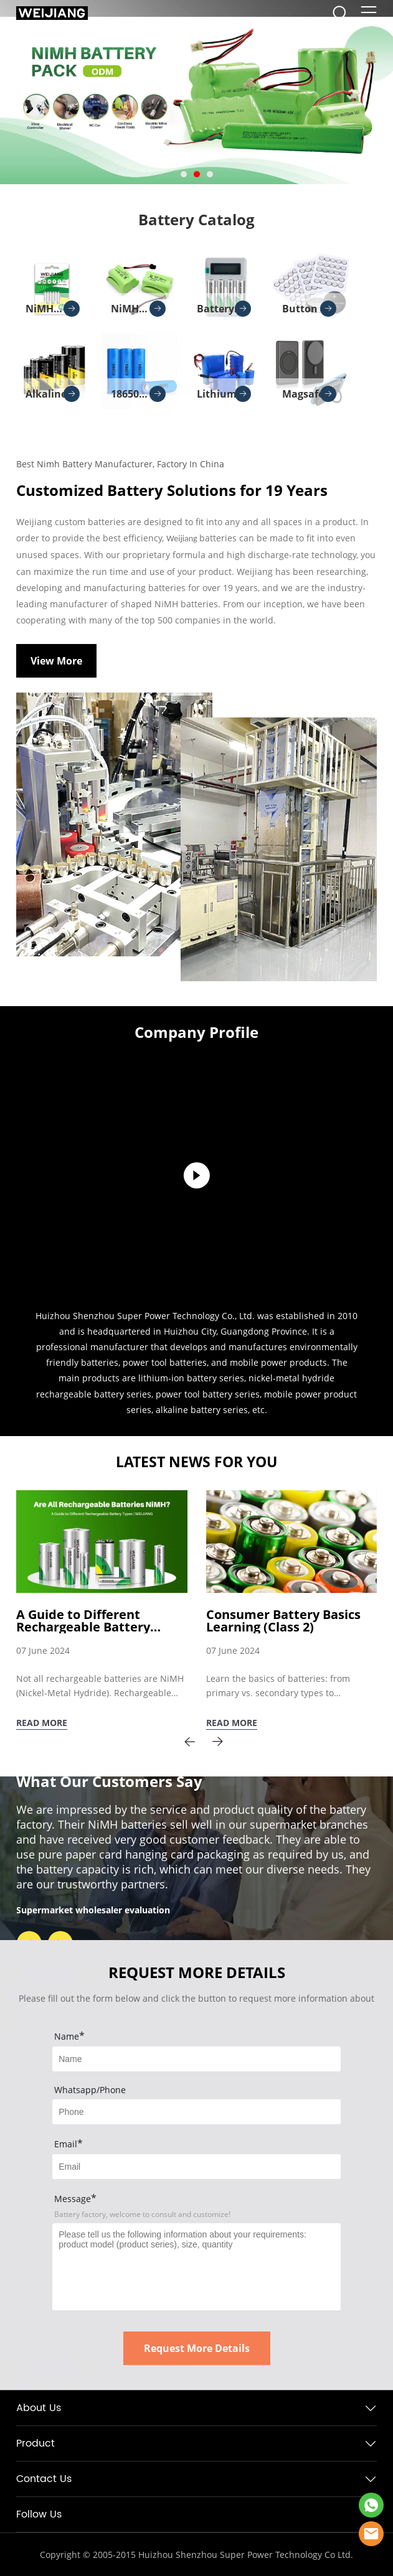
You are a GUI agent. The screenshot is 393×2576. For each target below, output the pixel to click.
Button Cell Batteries (310, 312)
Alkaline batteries (53, 397)
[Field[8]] (196, 2111)
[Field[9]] (196, 2166)
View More (56, 661)
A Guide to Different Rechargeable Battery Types (83, 1620)
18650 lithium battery (138, 397)
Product (35, 2443)
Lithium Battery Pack (224, 397)
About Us (38, 2408)
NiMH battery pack (138, 312)
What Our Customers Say (109, 1780)
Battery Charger (224, 312)
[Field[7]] (196, 2058)
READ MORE (41, 1723)
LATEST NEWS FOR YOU (196, 1462)
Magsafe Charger (309, 397)
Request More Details (197, 2348)
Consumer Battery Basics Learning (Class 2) (283, 1620)
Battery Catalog (196, 219)
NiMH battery (53, 312)
